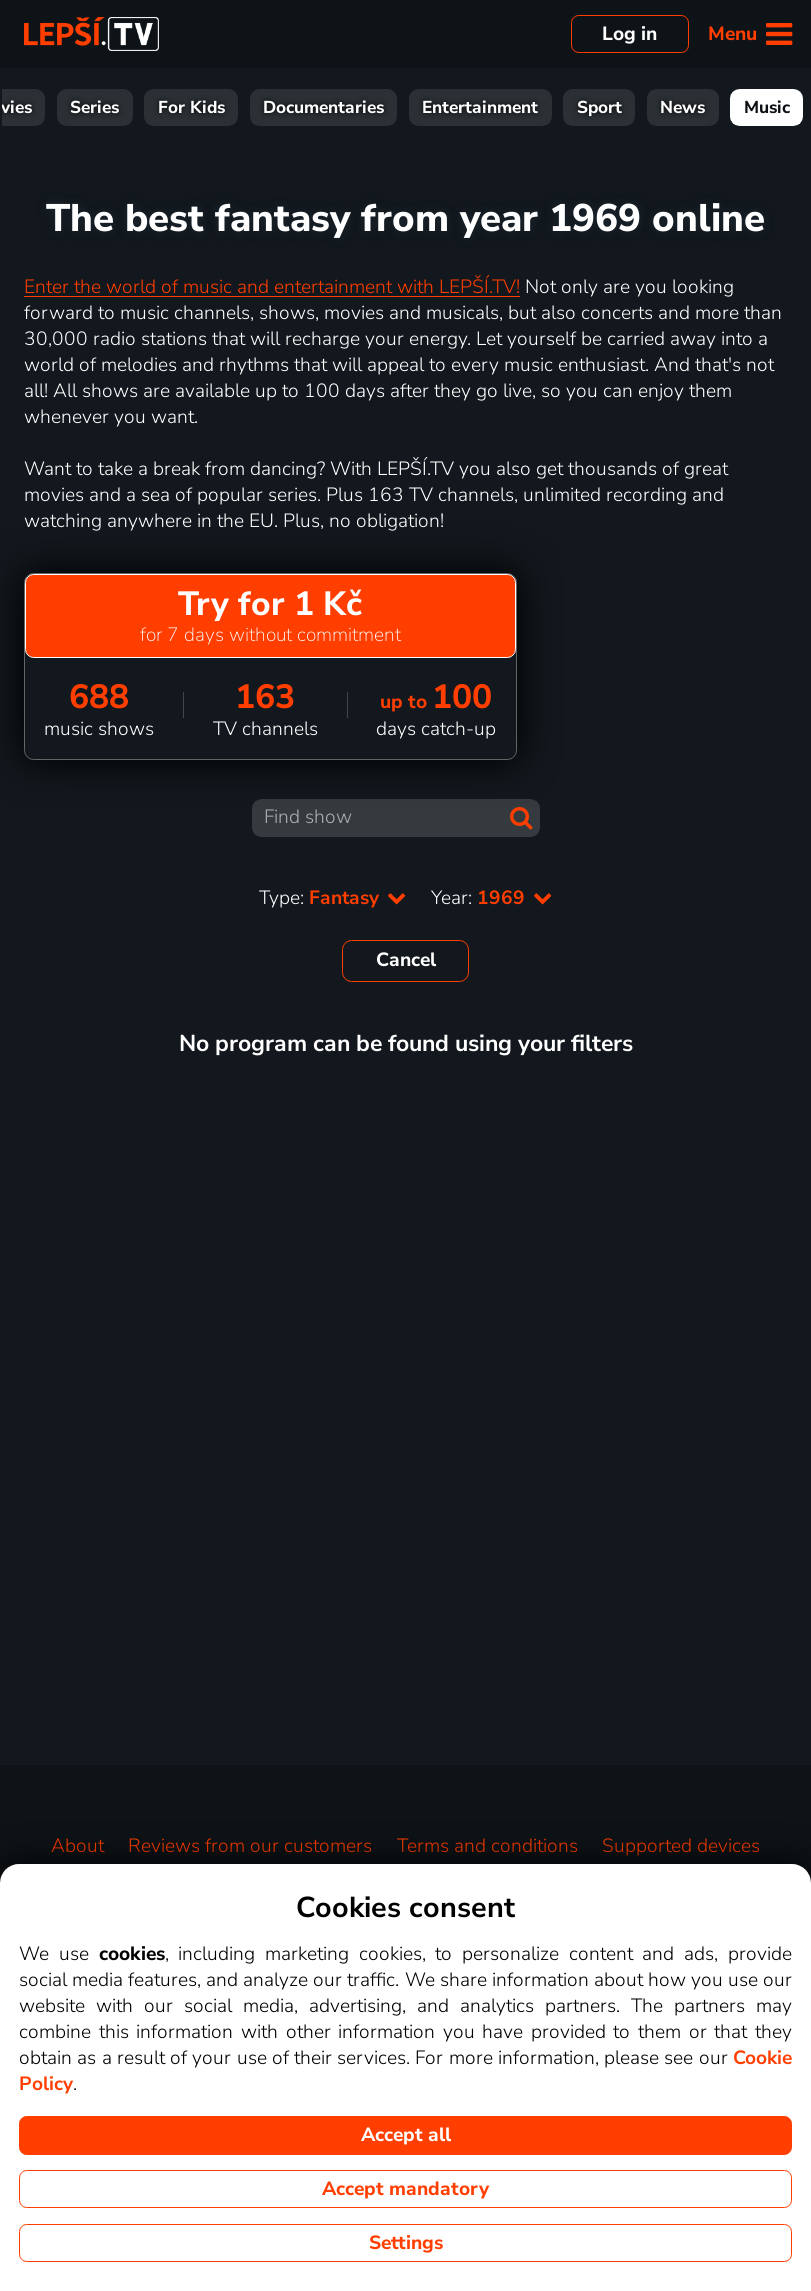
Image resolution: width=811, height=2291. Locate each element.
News (682, 107)
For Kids (191, 107)
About (77, 1846)
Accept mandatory (405, 2189)
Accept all (406, 2135)
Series (94, 107)
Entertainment (480, 107)
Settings (406, 2243)
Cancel (406, 960)
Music (767, 107)
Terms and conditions (487, 1846)
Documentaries (323, 107)
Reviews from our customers (250, 1846)
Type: (333, 898)
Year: (492, 898)
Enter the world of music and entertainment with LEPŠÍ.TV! (272, 287)
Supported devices (681, 1846)
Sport (599, 107)
